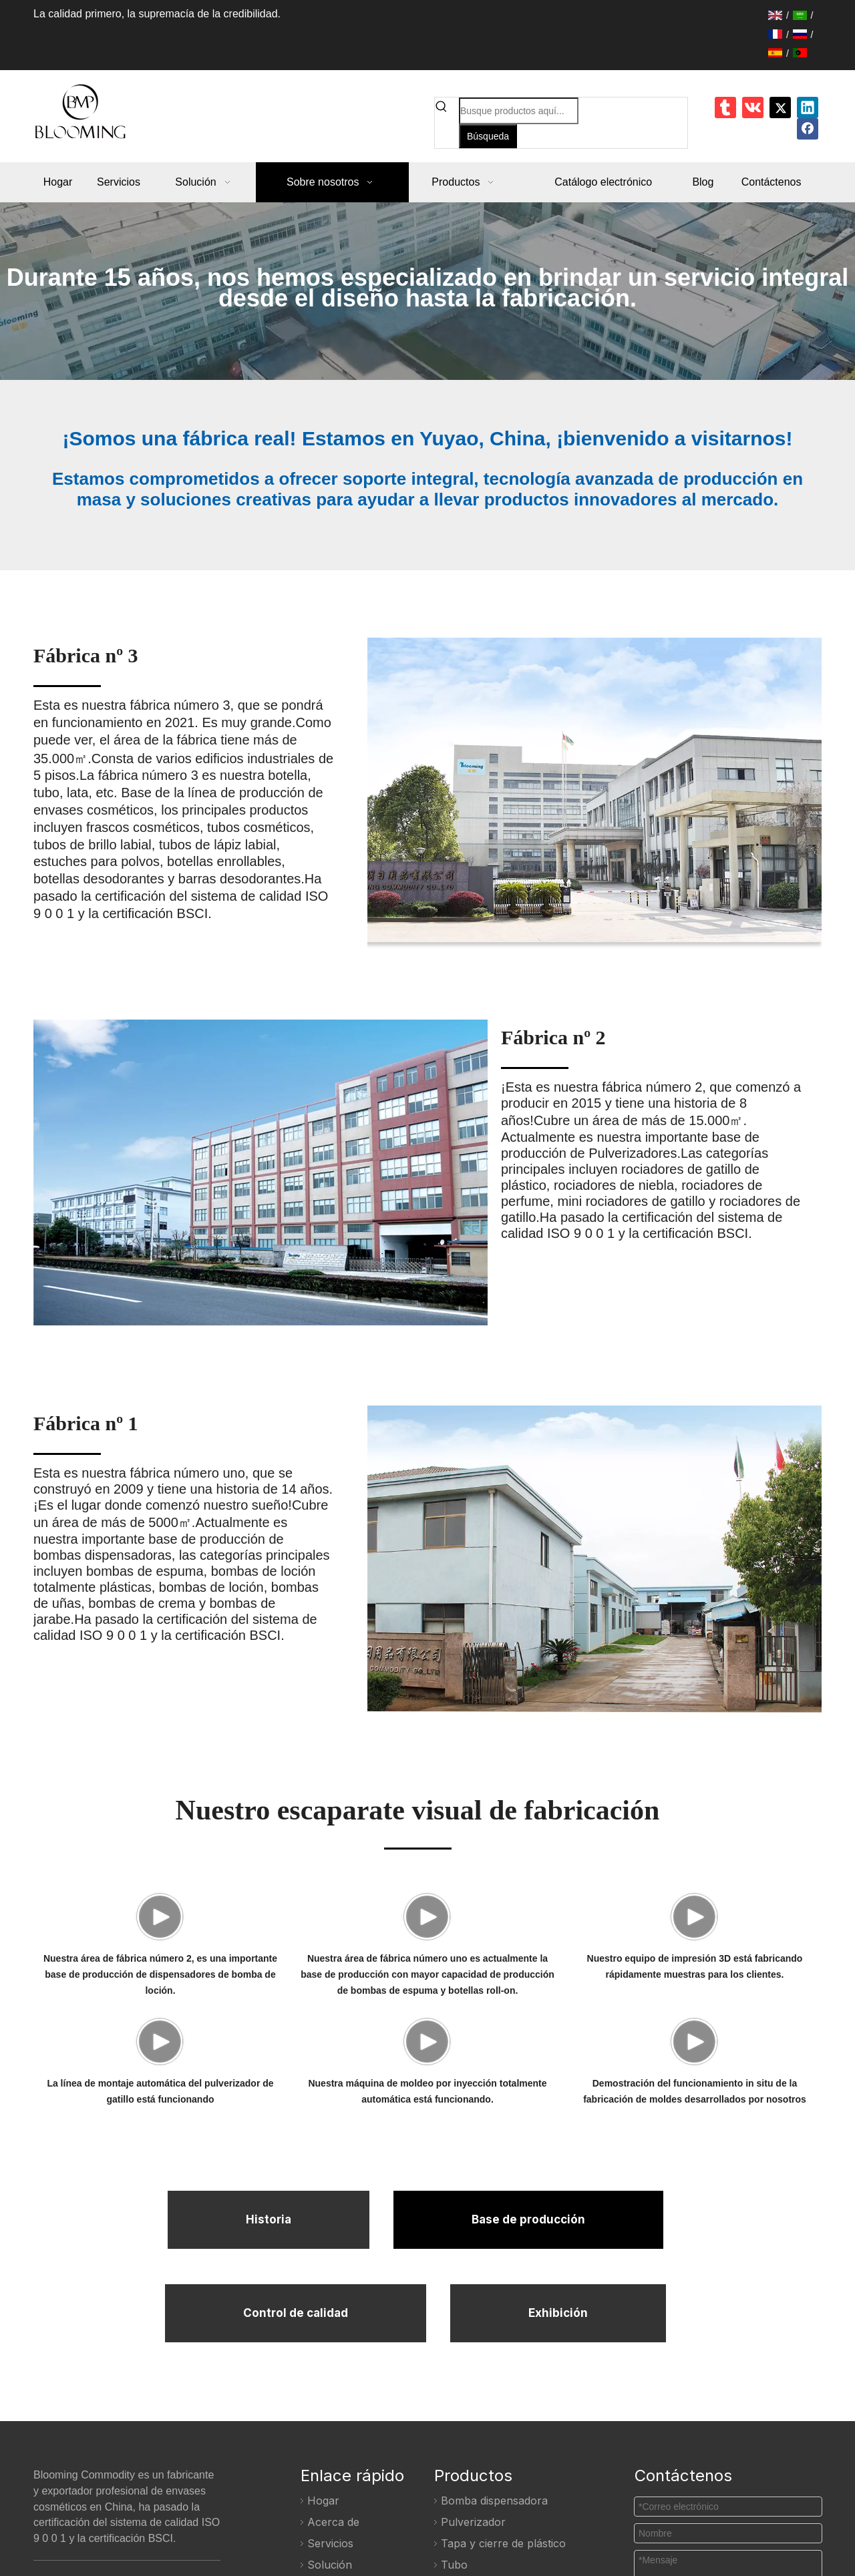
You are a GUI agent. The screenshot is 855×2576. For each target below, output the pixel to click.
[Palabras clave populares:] (488, 136)
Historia (268, 2373)
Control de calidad (295, 2466)
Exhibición (558, 2466)
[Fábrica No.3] (533, 793)
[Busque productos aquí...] (518, 110)
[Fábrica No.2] (323, 1176)
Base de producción (528, 2373)
